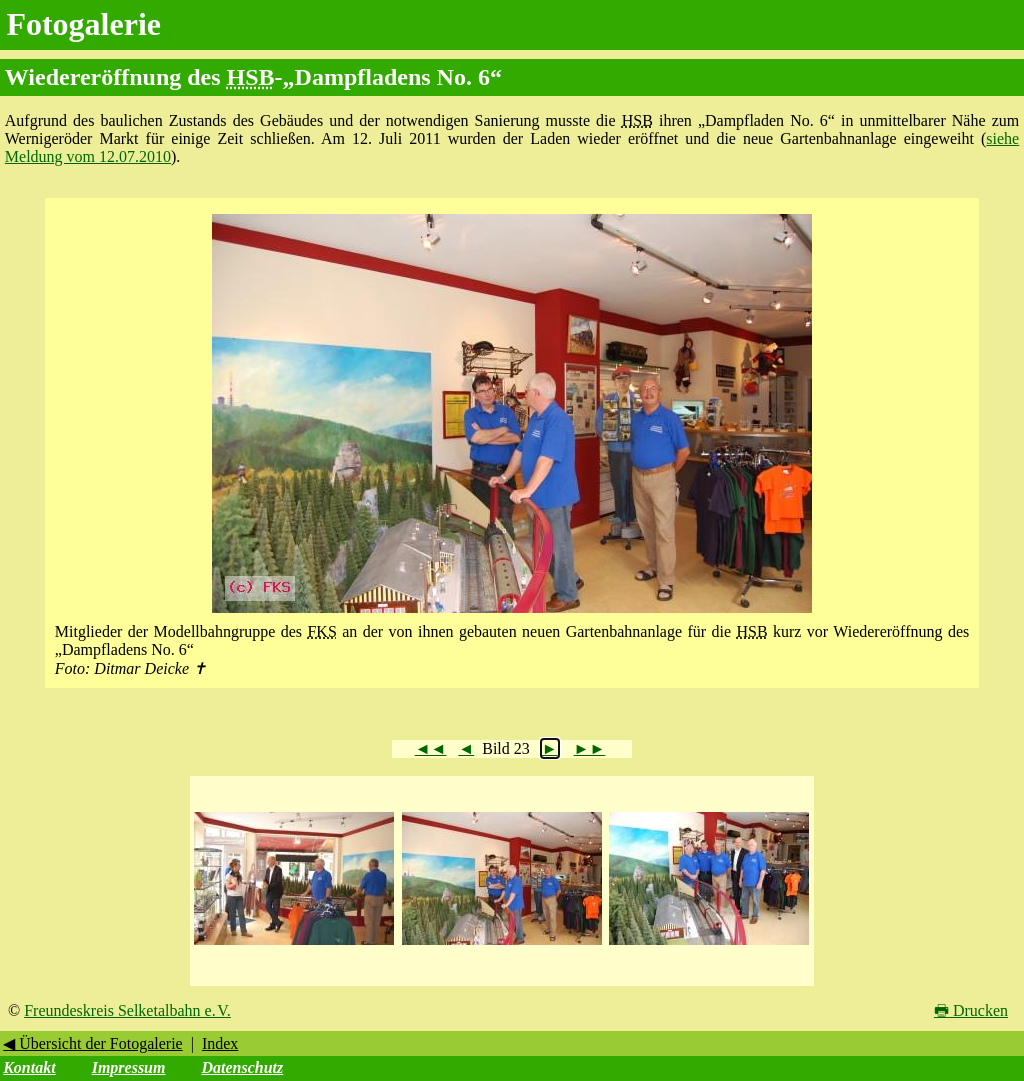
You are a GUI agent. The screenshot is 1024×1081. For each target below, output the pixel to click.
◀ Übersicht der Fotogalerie (93, 1043)
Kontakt (29, 1067)
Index (220, 1043)
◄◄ (431, 748)
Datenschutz (242, 1067)
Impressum (129, 1067)
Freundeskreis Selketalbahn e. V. (127, 1010)
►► (590, 748)
